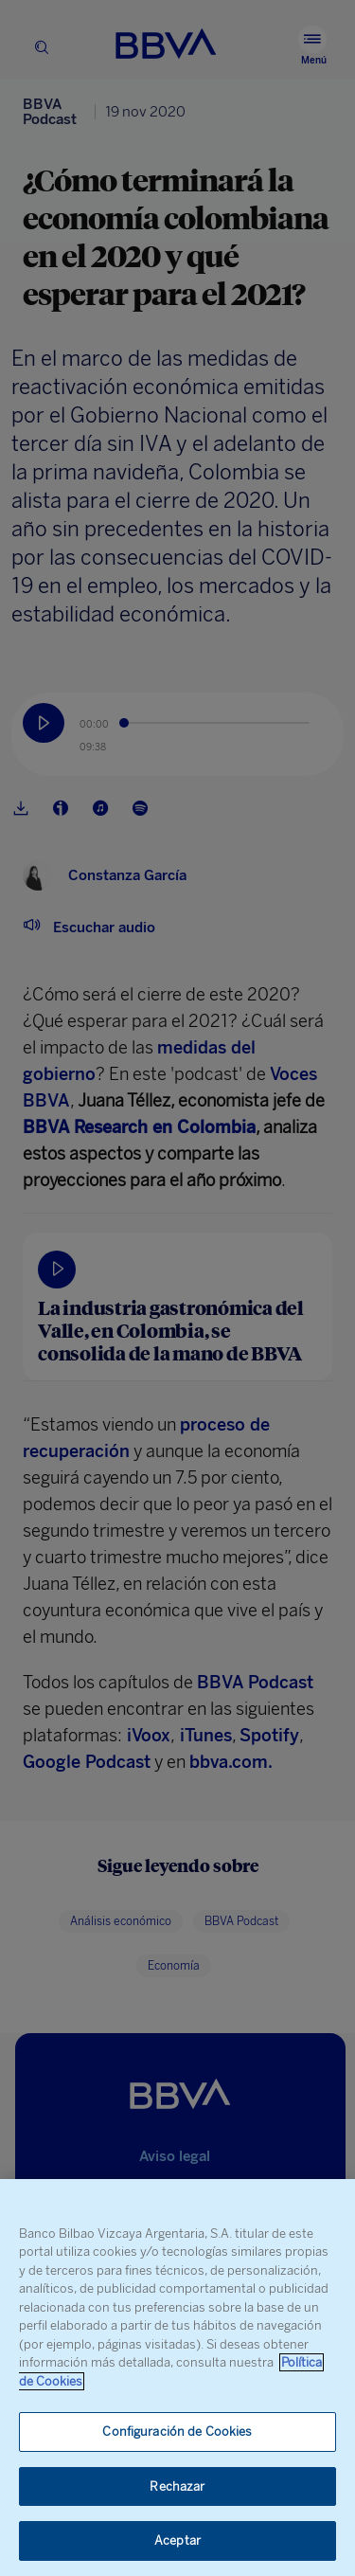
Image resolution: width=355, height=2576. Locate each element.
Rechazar (177, 2486)
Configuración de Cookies (177, 2431)
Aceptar (177, 2540)
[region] (177, 2377)
